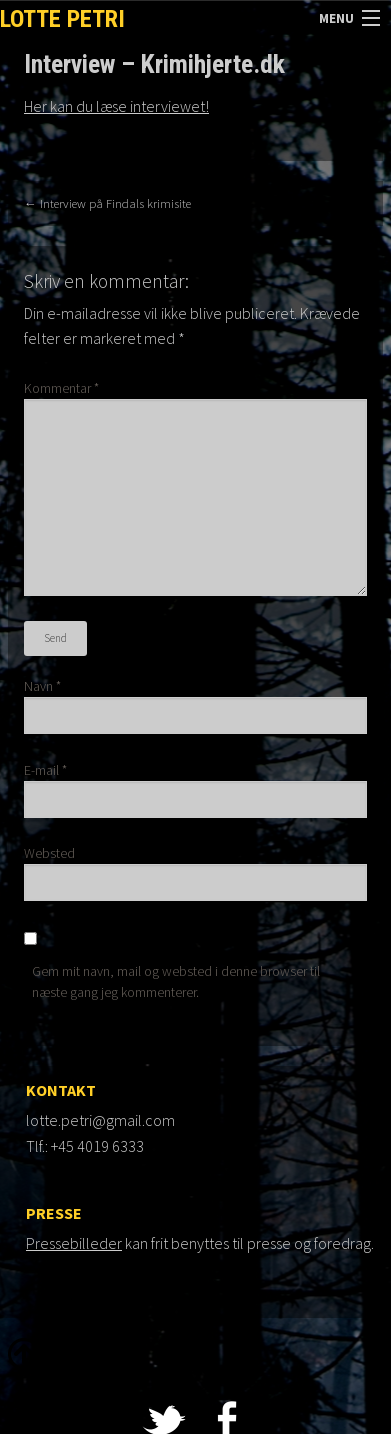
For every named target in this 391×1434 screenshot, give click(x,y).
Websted (49, 853)
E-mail (45, 770)
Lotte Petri (62, 19)
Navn (42, 686)
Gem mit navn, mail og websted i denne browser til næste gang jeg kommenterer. (176, 981)
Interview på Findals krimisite (107, 203)
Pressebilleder (74, 1243)
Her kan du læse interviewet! (116, 106)
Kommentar (61, 388)
